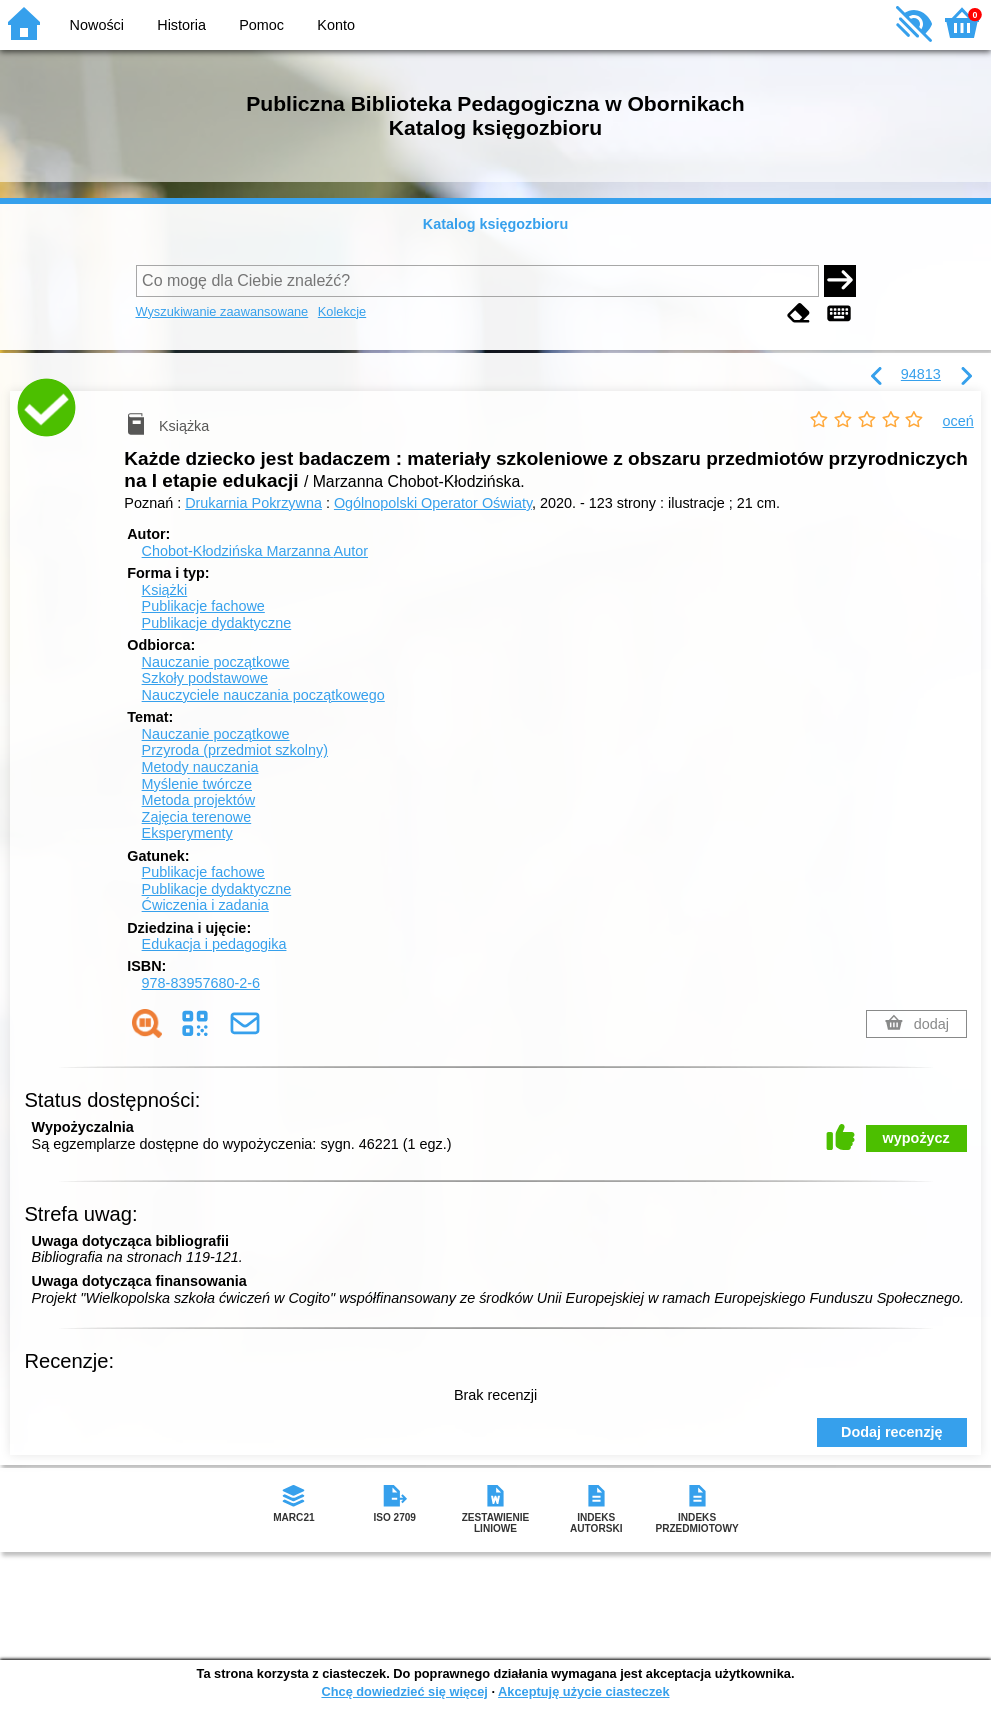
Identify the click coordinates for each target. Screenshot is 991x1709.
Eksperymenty (187, 833)
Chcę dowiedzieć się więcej (404, 1691)
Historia (181, 25)
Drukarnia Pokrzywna (253, 503)
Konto (336, 25)
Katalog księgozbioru (496, 224)
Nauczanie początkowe (216, 662)
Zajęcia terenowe (197, 817)
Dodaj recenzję (892, 1432)
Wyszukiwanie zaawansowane (222, 311)
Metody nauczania (200, 767)
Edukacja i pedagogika (214, 944)
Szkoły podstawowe (205, 678)
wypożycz (916, 1138)
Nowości (97, 25)
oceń (958, 421)
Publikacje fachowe (203, 606)
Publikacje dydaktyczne (217, 623)
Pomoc (261, 25)
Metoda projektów (199, 800)
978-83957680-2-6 (201, 983)
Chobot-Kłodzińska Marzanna (255, 551)
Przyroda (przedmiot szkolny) (235, 750)
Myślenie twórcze (197, 784)
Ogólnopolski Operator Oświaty (433, 503)
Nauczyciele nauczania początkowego (263, 695)
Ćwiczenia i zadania (205, 905)
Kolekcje (342, 311)
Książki (165, 590)
